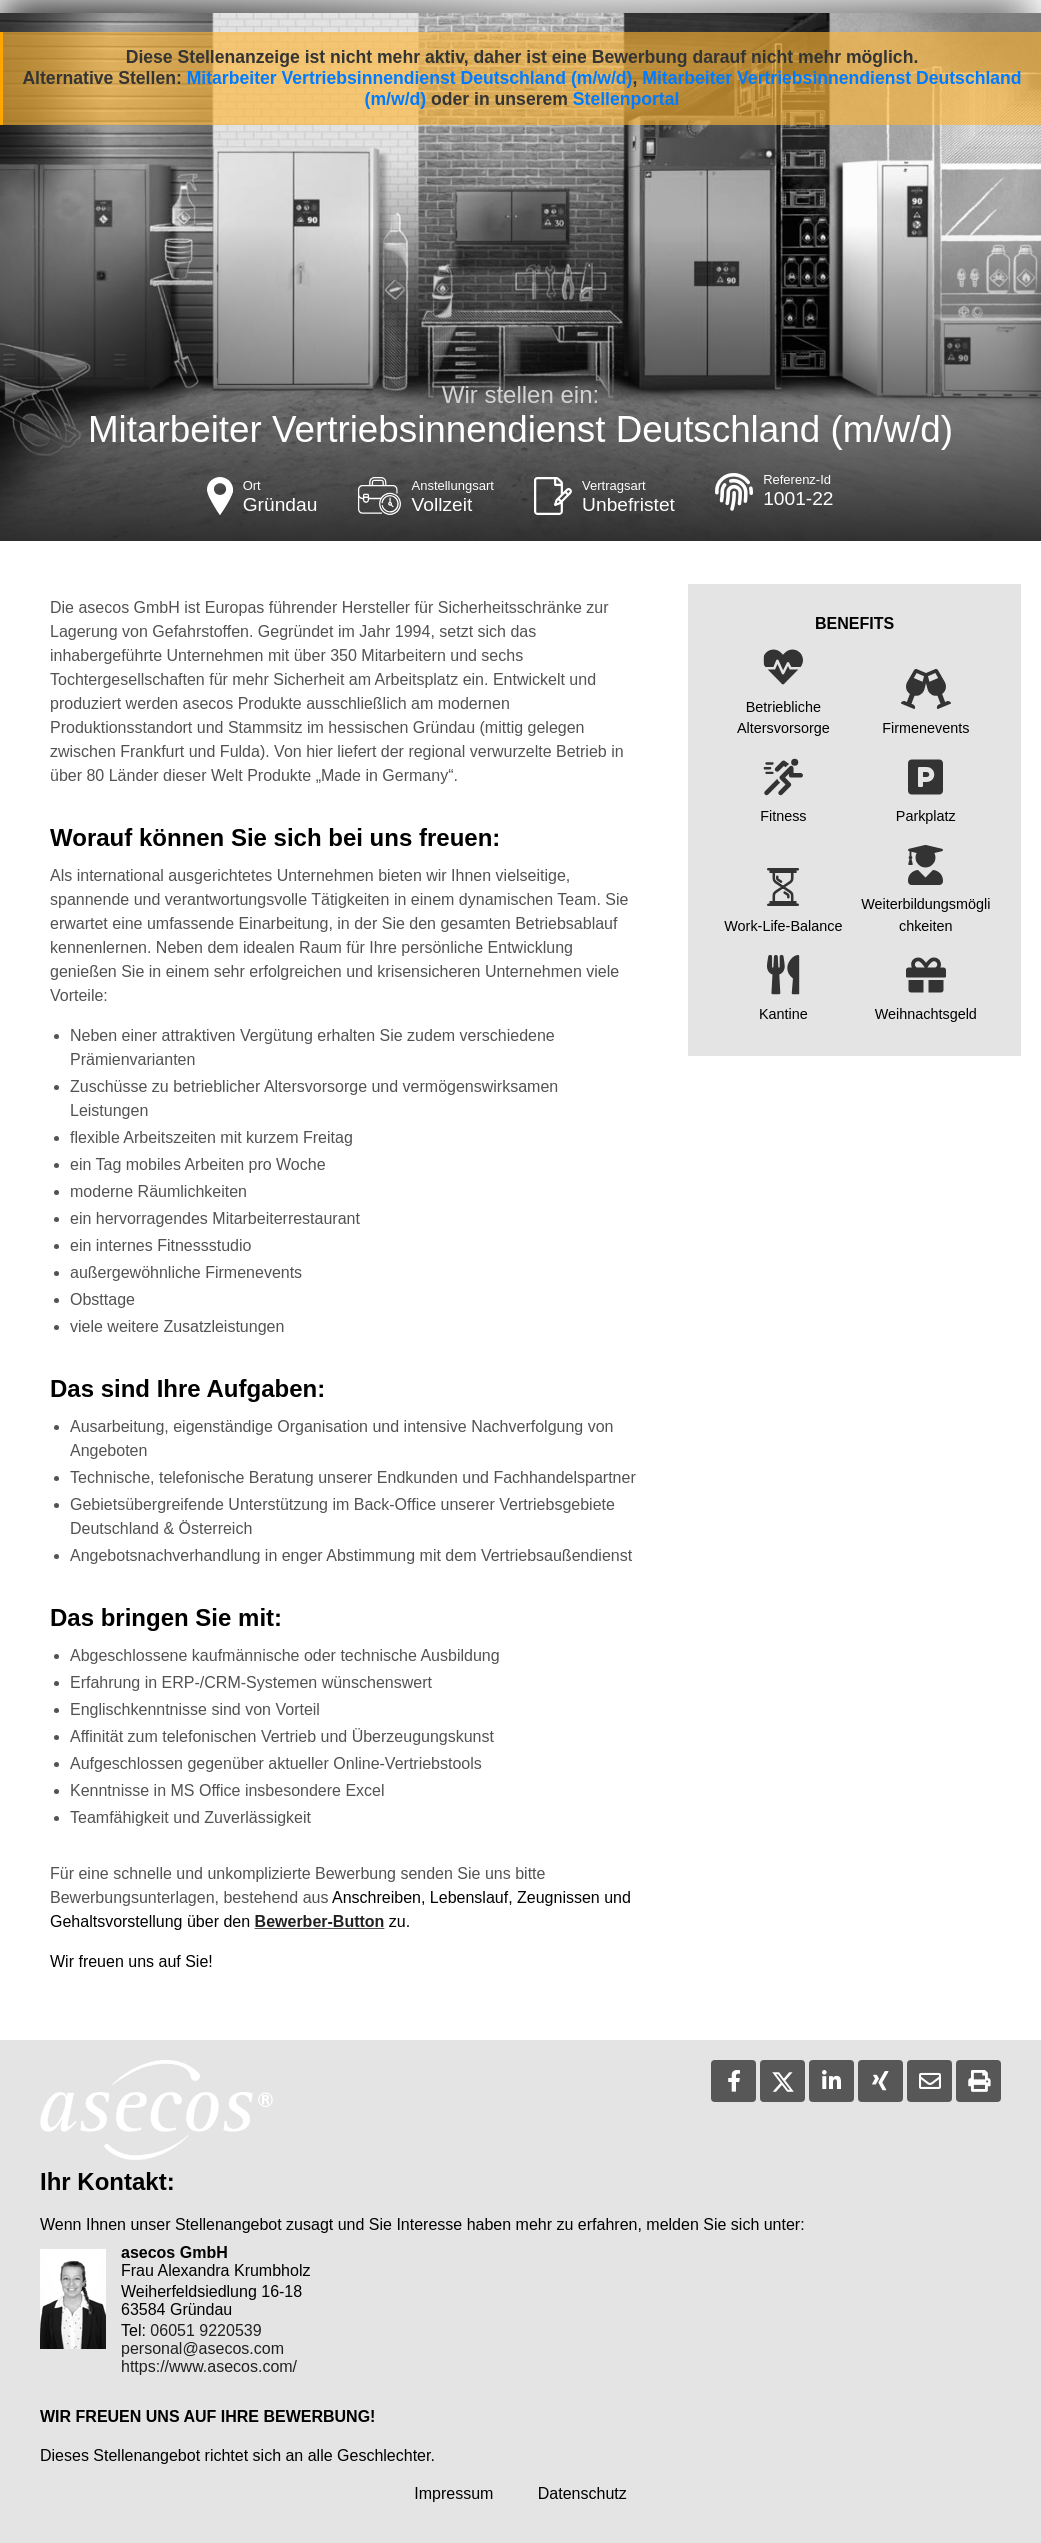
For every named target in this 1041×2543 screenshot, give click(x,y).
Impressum (453, 2493)
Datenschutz (582, 2493)
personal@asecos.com (202, 2348)
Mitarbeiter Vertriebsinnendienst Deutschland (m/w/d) (410, 78)
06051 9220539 (205, 2330)
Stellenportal (626, 99)
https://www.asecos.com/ (209, 2366)
